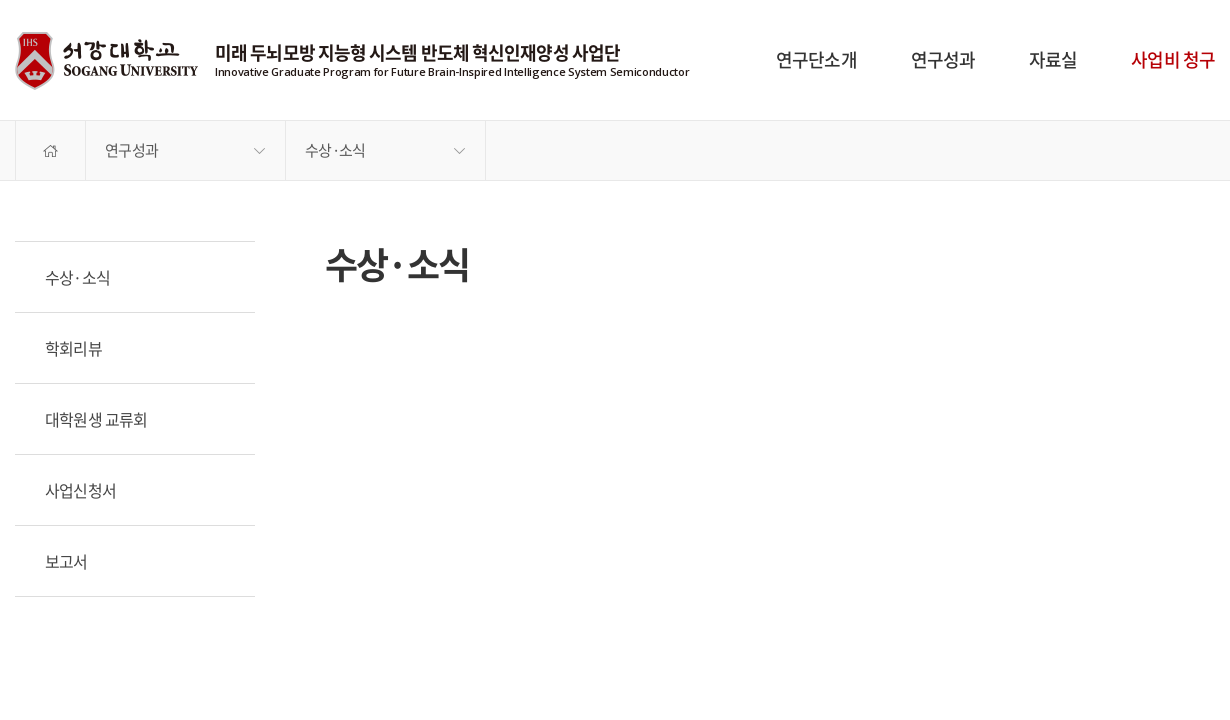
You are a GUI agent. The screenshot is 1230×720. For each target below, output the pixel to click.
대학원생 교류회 (96, 419)
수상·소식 (335, 150)
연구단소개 (816, 59)
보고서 (66, 561)
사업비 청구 (1173, 59)
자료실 (1053, 59)
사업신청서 (80, 490)
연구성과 (943, 59)
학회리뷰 (73, 348)
